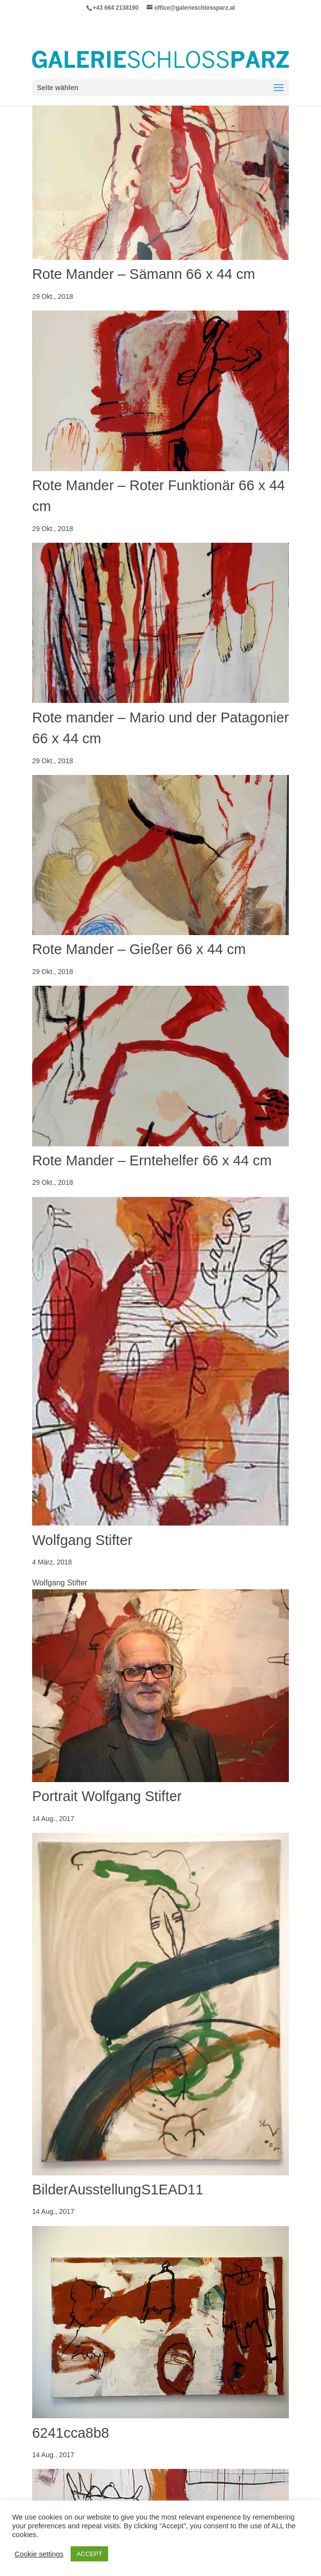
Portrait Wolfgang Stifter (107, 1796)
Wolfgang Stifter (82, 1540)
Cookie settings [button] (39, 2554)
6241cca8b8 (70, 2433)
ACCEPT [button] (89, 2554)
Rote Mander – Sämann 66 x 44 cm (143, 274)
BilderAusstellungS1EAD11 (117, 2189)
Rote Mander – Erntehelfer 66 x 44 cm (152, 1160)
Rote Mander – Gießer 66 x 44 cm (138, 949)
